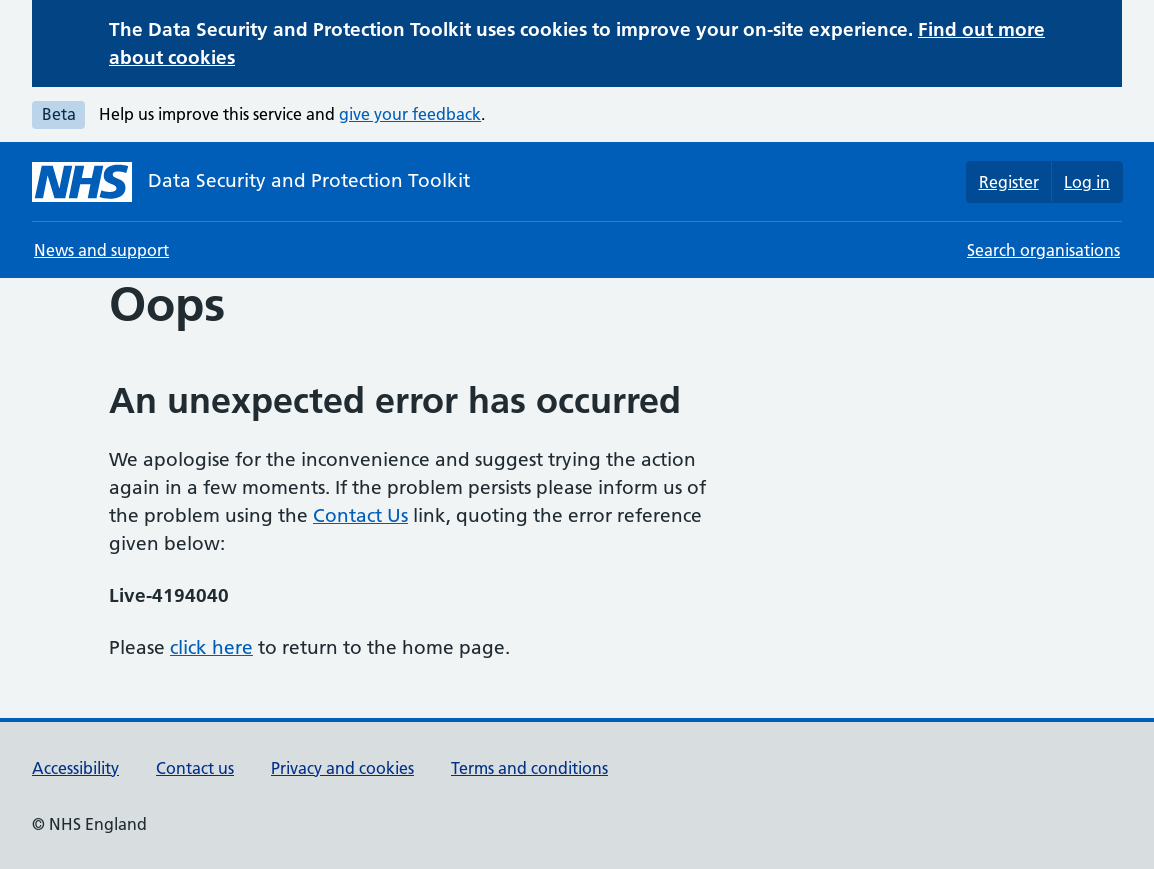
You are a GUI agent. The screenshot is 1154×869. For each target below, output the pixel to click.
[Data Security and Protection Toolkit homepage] (251, 182)
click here (211, 647)
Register (1009, 182)
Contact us (195, 768)
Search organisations (1043, 250)
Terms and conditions (529, 768)
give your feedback (410, 114)
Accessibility (75, 768)
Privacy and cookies (342, 768)
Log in (1087, 182)
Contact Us (360, 515)
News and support (101, 250)
